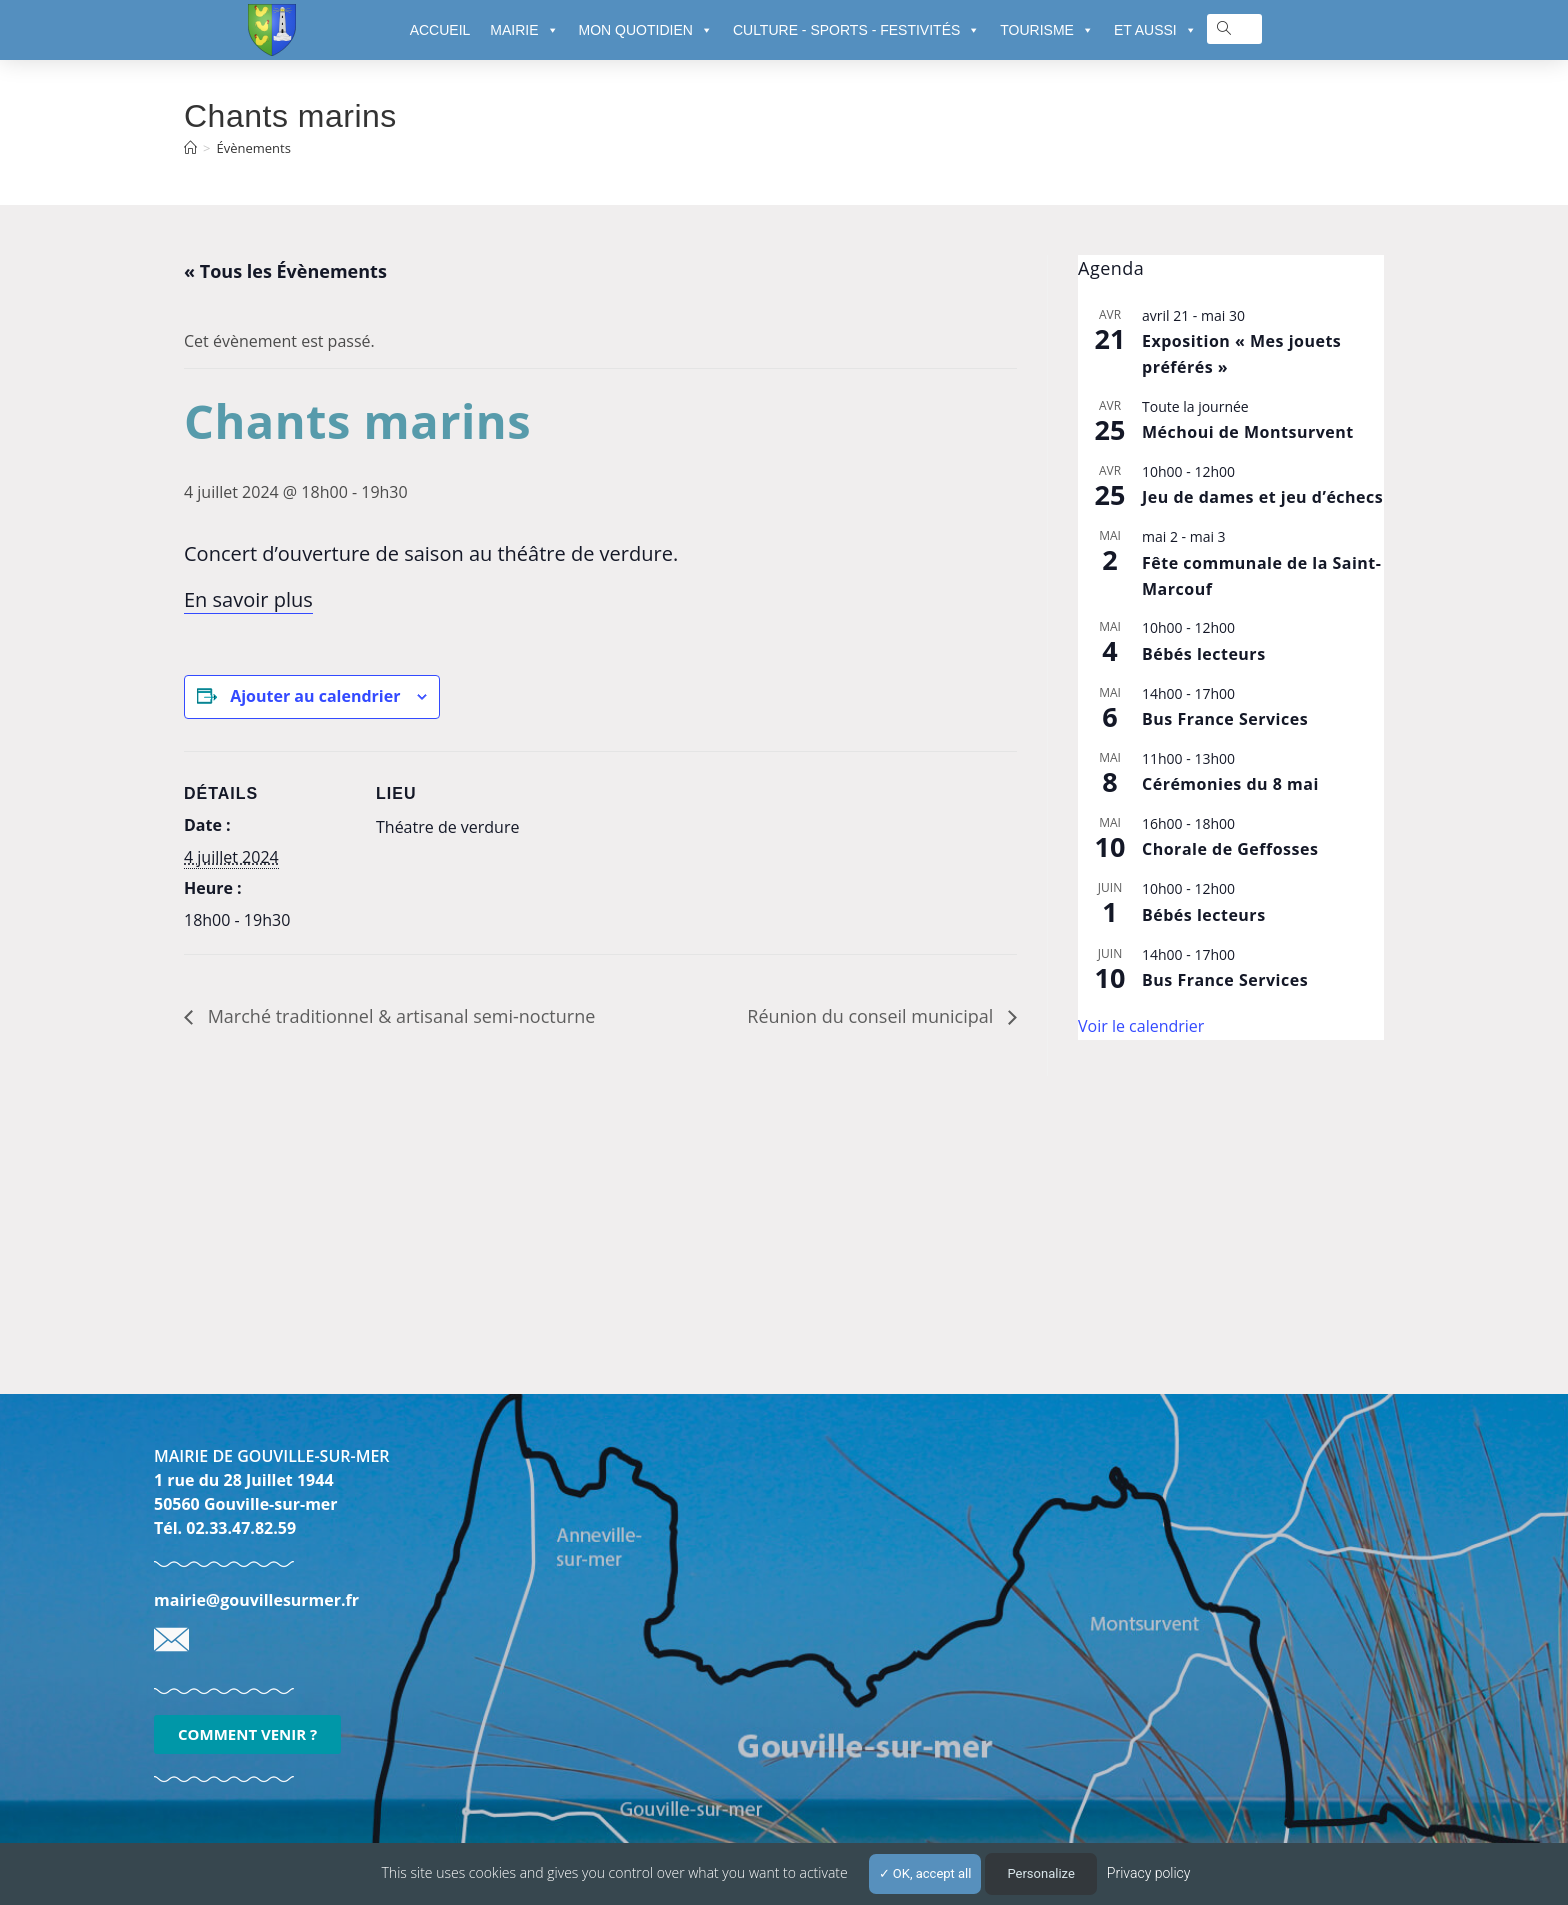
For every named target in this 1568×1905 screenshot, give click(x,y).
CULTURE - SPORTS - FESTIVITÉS (856, 30)
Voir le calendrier (1141, 1026)
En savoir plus (248, 599)
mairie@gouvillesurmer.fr (256, 1600)
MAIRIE (524, 30)
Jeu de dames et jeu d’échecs (1262, 497)
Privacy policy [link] (1149, 1873)
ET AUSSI (1155, 30)
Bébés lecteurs (1204, 654)
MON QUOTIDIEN (646, 30)
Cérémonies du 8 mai (1230, 784)
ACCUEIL (440, 30)
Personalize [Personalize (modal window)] (1040, 1873)
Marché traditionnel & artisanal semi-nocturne (399, 1016)
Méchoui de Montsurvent (1248, 432)
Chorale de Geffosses (1230, 849)
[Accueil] (190, 148)
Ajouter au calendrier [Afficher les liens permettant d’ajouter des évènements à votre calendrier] (315, 696)
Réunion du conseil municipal (872, 1016)
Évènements (253, 148)
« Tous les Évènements (285, 271)
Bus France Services (1225, 719)
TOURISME (1047, 30)
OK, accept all (925, 1873)
